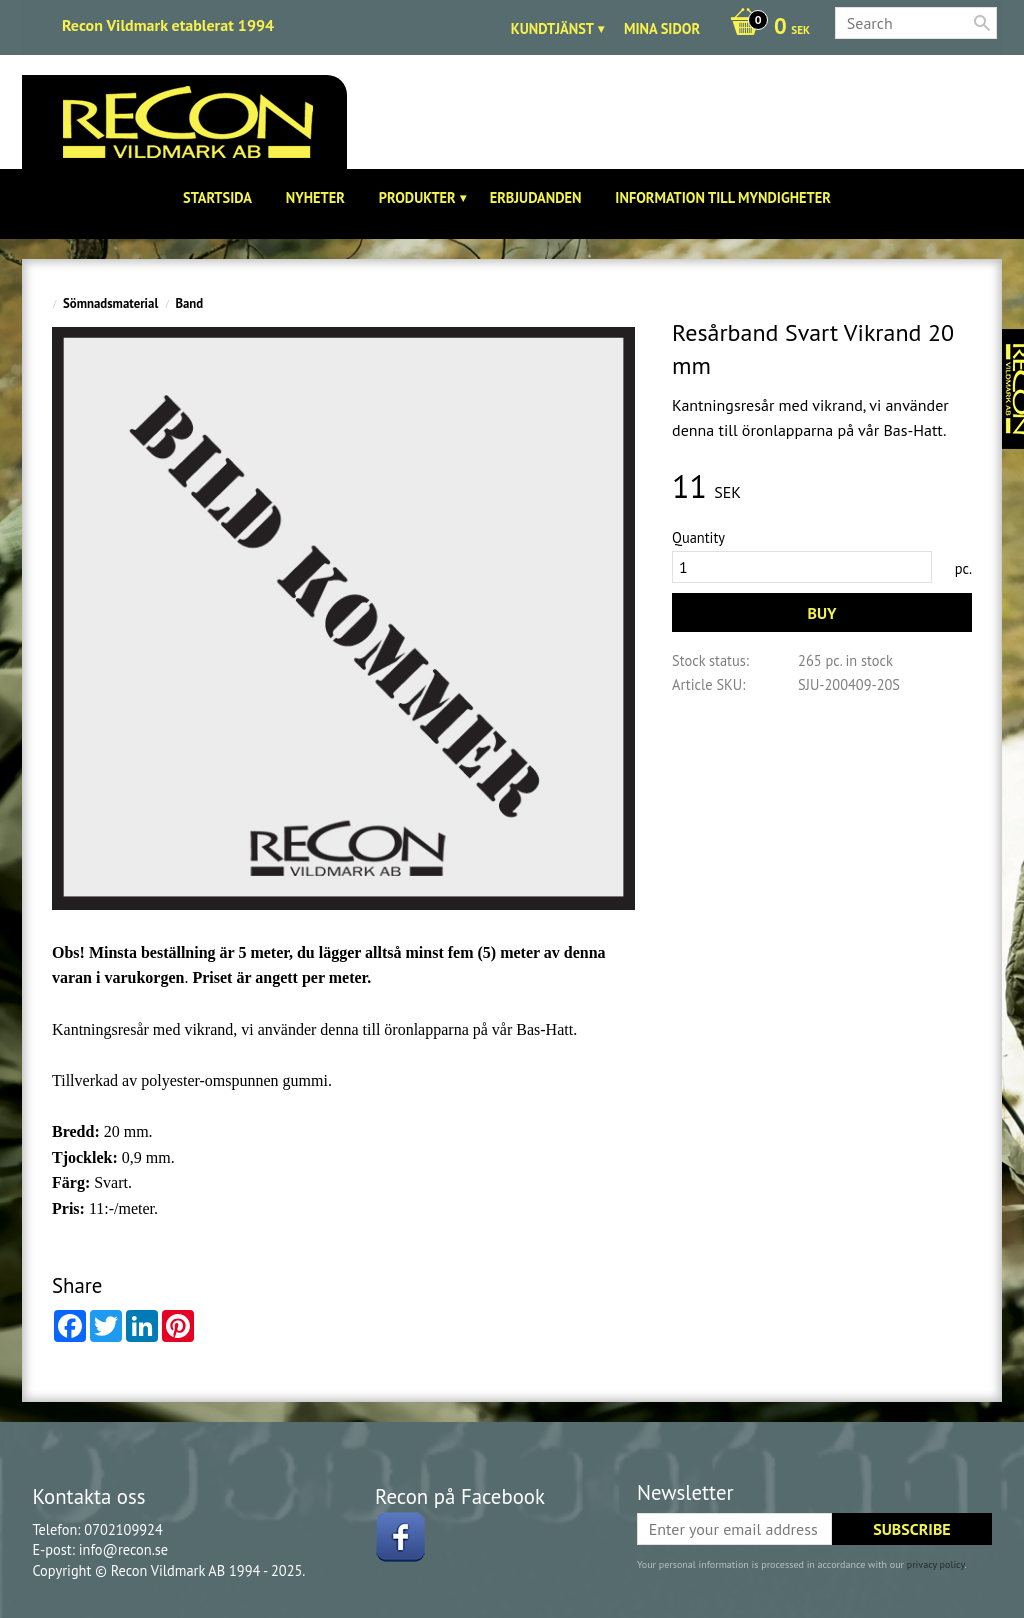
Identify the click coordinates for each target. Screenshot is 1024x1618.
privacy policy (936, 1564)
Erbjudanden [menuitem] (536, 197)
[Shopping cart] (765, 28)
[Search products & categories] (916, 23)
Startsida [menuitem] (217, 197)
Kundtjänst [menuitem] (552, 28)
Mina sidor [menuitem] (662, 28)
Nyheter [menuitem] (315, 197)
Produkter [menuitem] (417, 197)
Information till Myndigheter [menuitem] (723, 197)
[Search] (982, 23)
